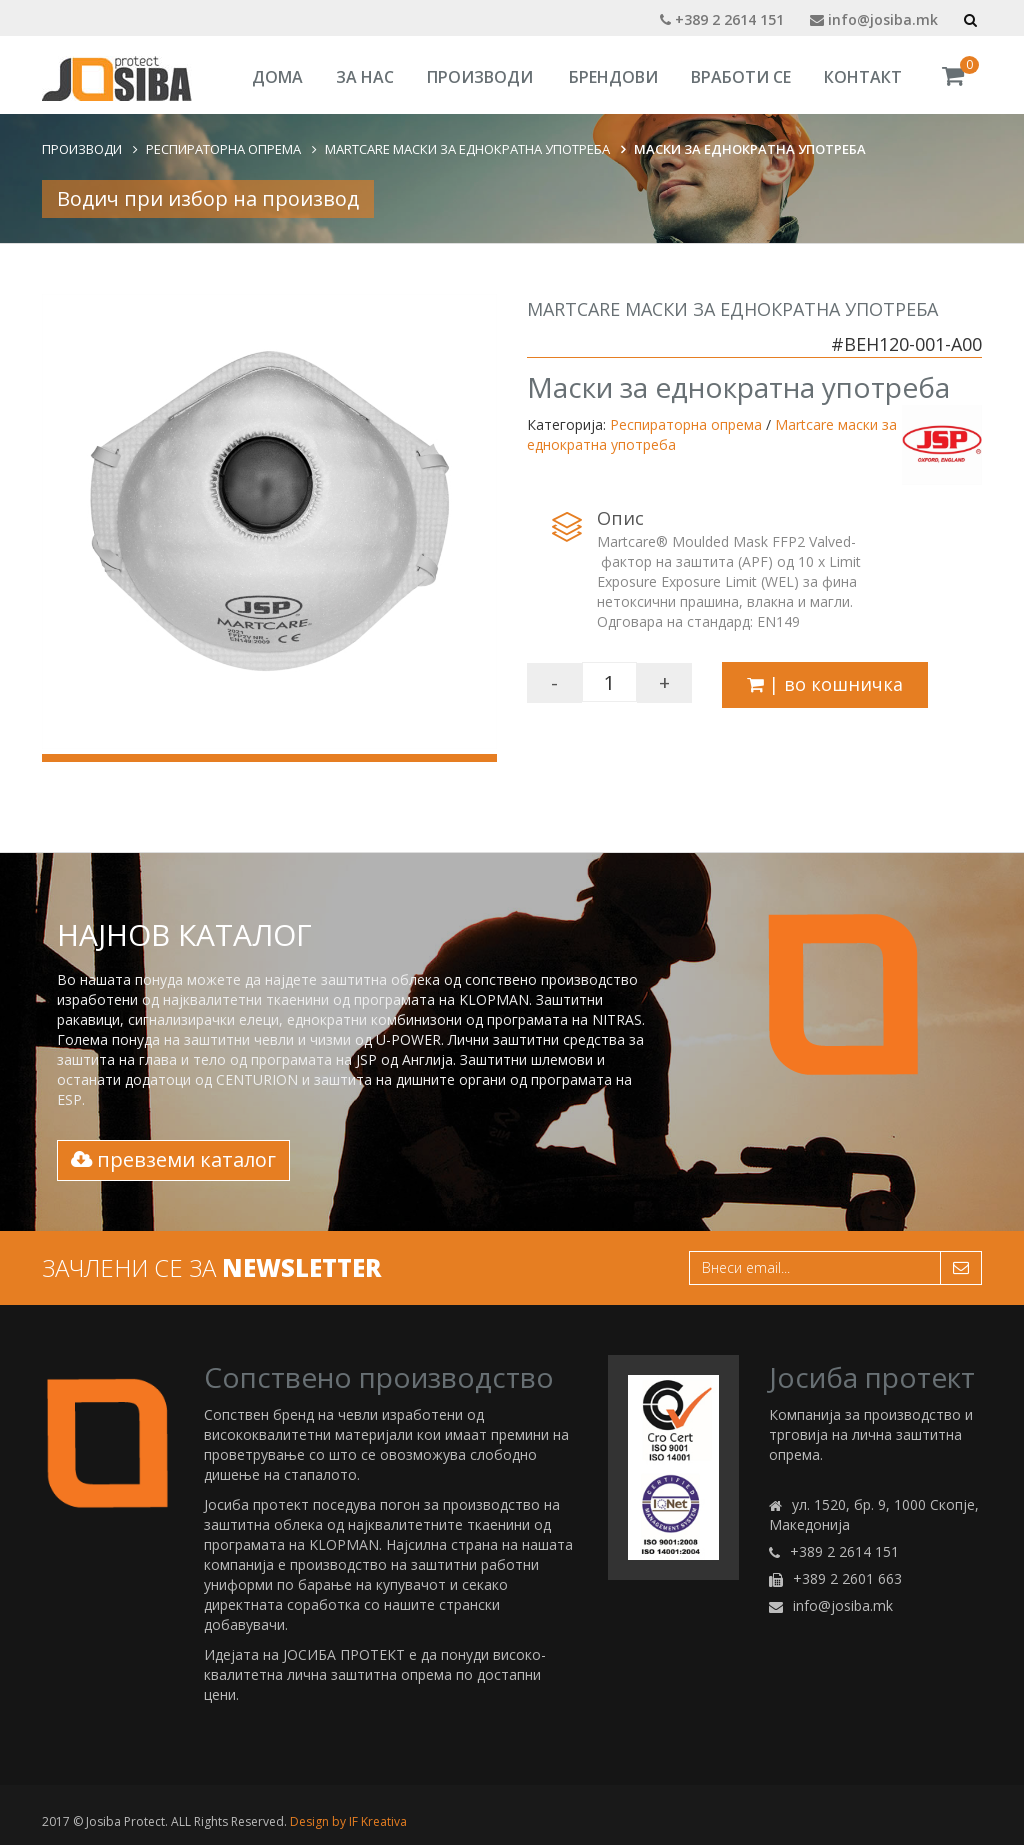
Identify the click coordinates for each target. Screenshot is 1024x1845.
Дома (277, 77)
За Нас (365, 77)
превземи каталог (173, 1159)
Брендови (613, 77)
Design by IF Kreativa (348, 1821)
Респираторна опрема (223, 149)
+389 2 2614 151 (722, 19)
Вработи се (741, 77)
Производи (480, 77)
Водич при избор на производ (208, 198)
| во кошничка (825, 684)
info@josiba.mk (874, 19)
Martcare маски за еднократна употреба (467, 149)
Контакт (863, 77)
